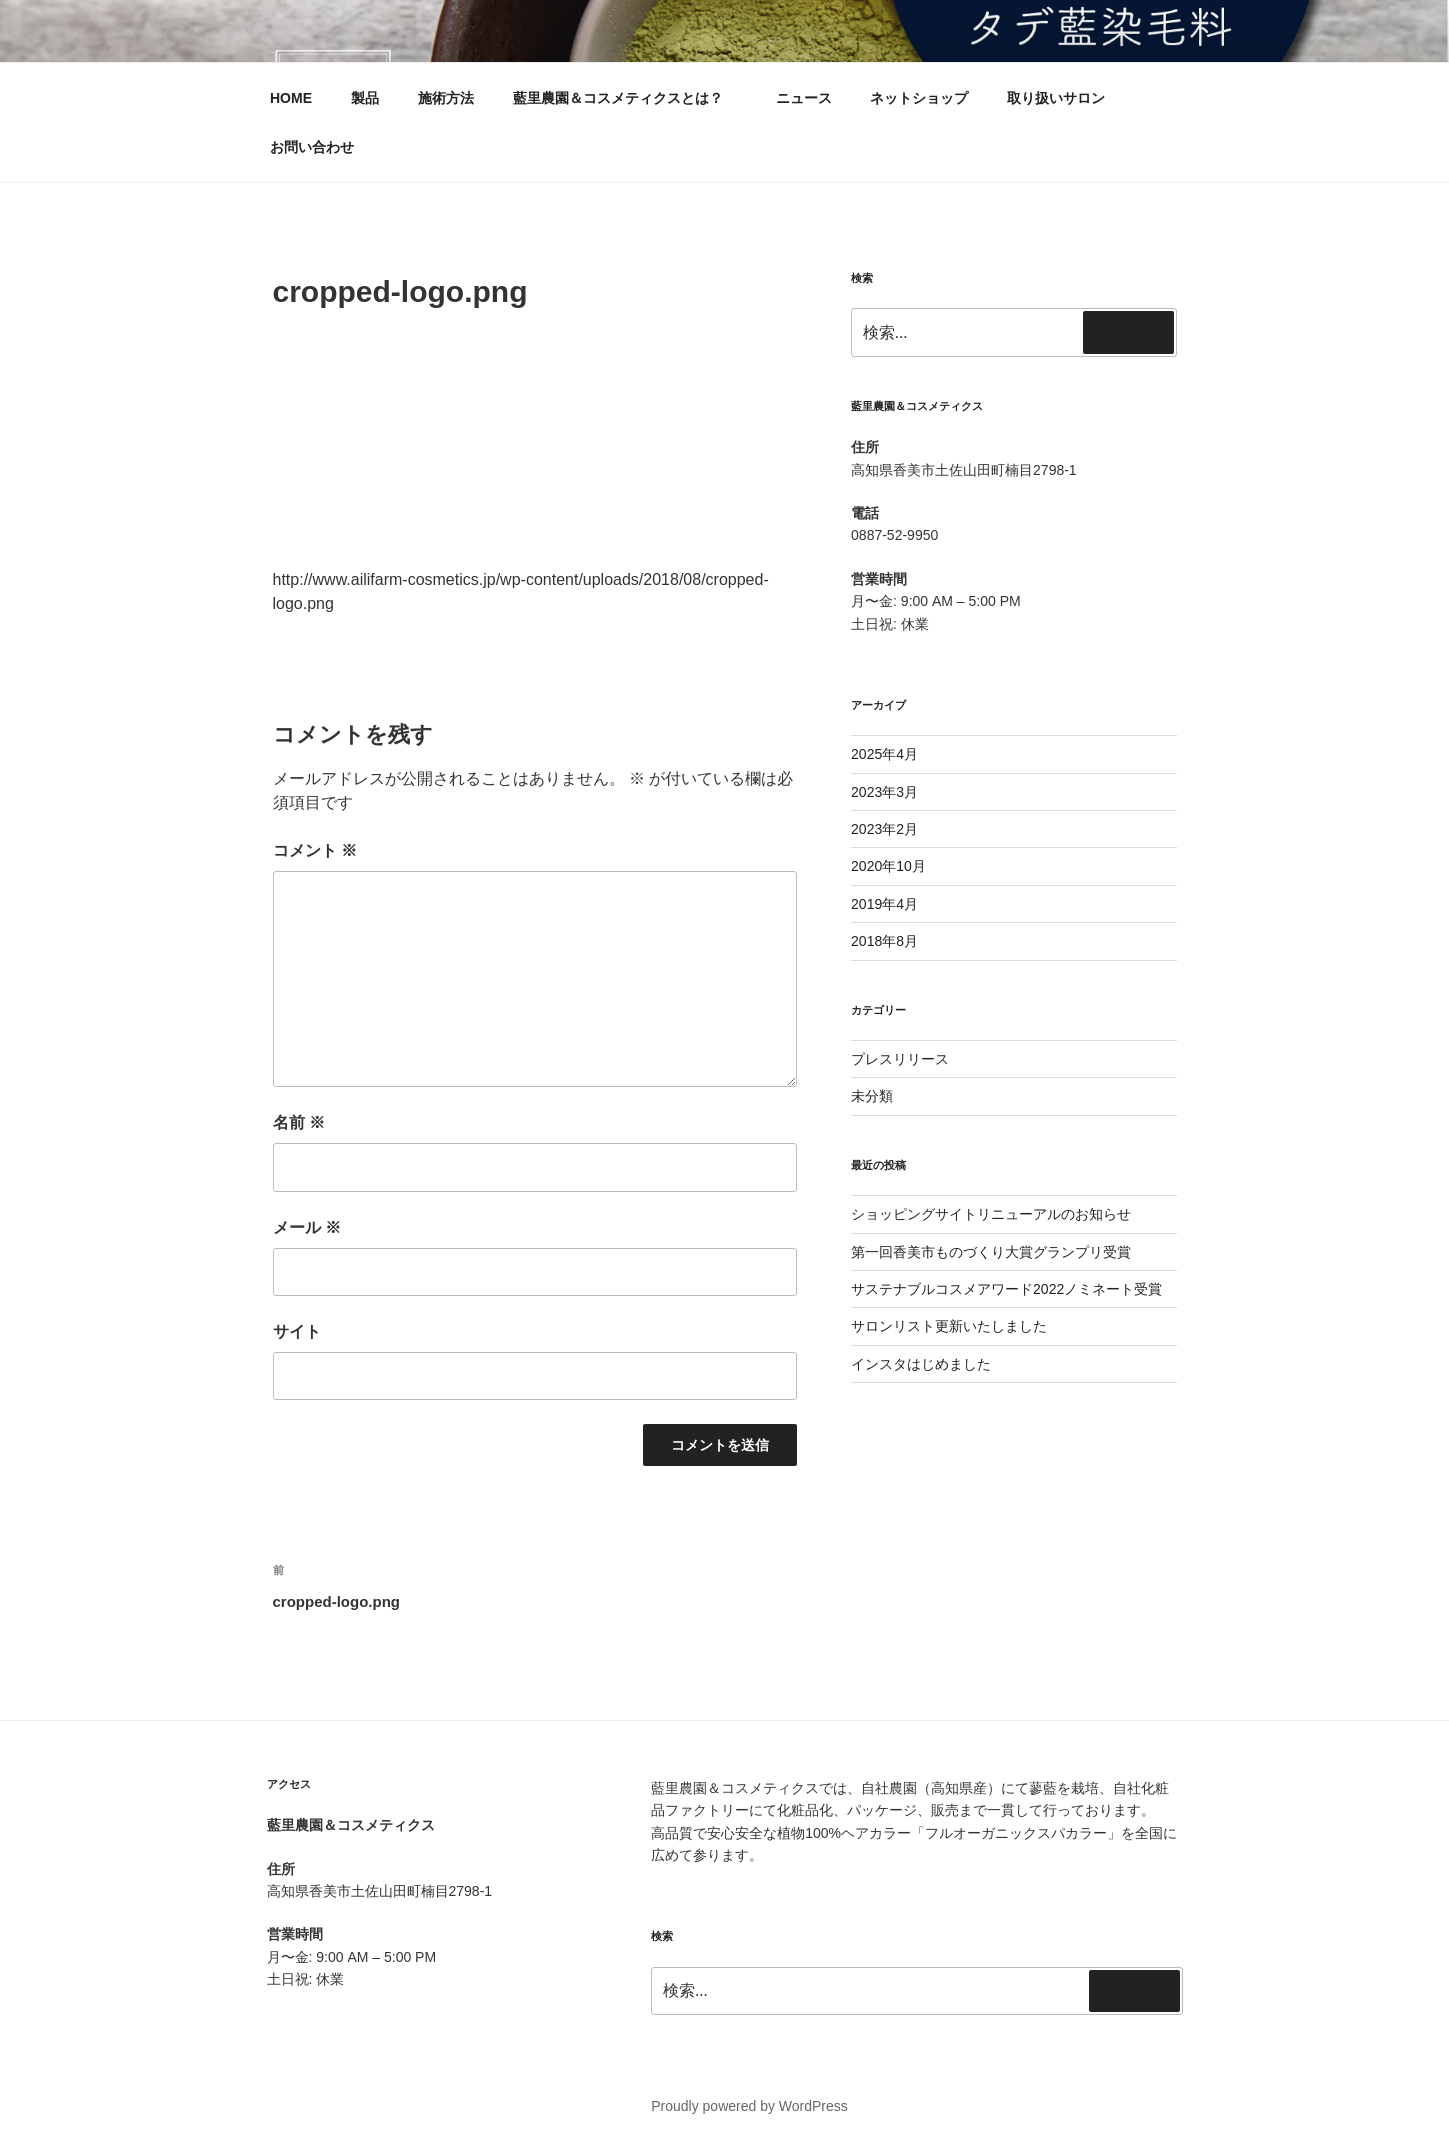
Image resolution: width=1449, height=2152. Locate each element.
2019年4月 (884, 904)
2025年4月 (884, 754)
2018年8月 (884, 941)
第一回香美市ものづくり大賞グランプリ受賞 (991, 1252)
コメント (315, 850)
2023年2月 (884, 829)
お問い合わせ (312, 147)
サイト (297, 1331)
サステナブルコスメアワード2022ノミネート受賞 (1006, 1289)
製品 (365, 98)
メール (307, 1227)
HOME (291, 98)
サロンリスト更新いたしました (949, 1326)
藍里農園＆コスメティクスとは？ (627, 98)
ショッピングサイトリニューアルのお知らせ (991, 1214)
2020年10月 (888, 866)
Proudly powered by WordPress (749, 2106)
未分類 (872, 1096)
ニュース (804, 98)
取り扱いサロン (1056, 98)
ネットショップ (919, 98)
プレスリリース (900, 1059)
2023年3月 (884, 792)
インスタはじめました (921, 1364)
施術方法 (446, 98)
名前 (299, 1122)
